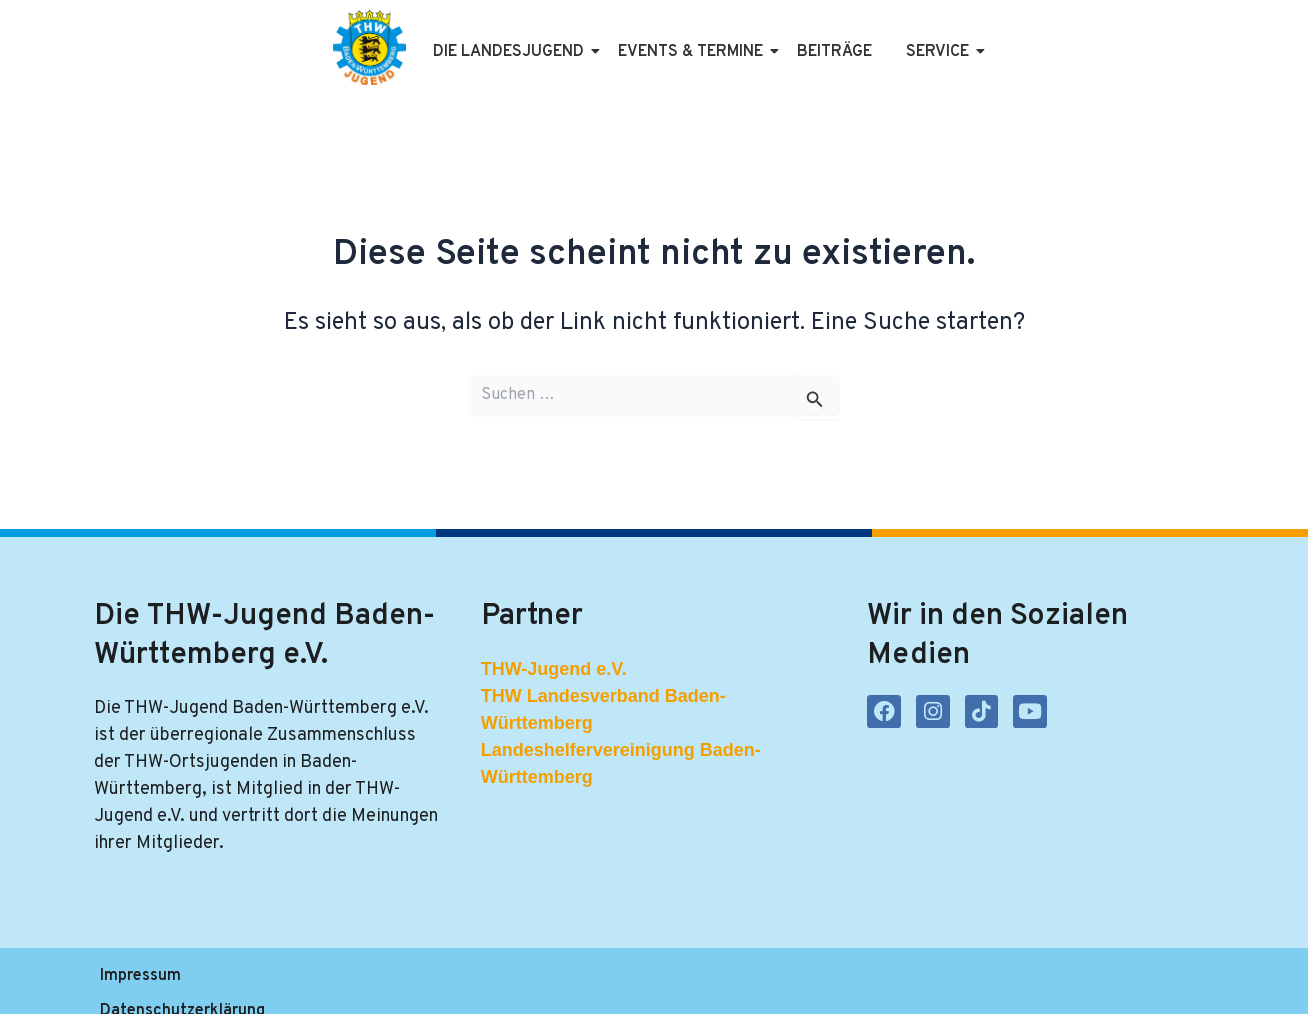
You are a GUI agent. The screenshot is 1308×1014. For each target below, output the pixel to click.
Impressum (139, 981)
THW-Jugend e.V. (554, 669)
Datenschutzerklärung (292, 981)
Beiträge (834, 52)
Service (941, 52)
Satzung (435, 981)
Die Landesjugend (512, 52)
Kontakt (526, 981)
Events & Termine (694, 52)
